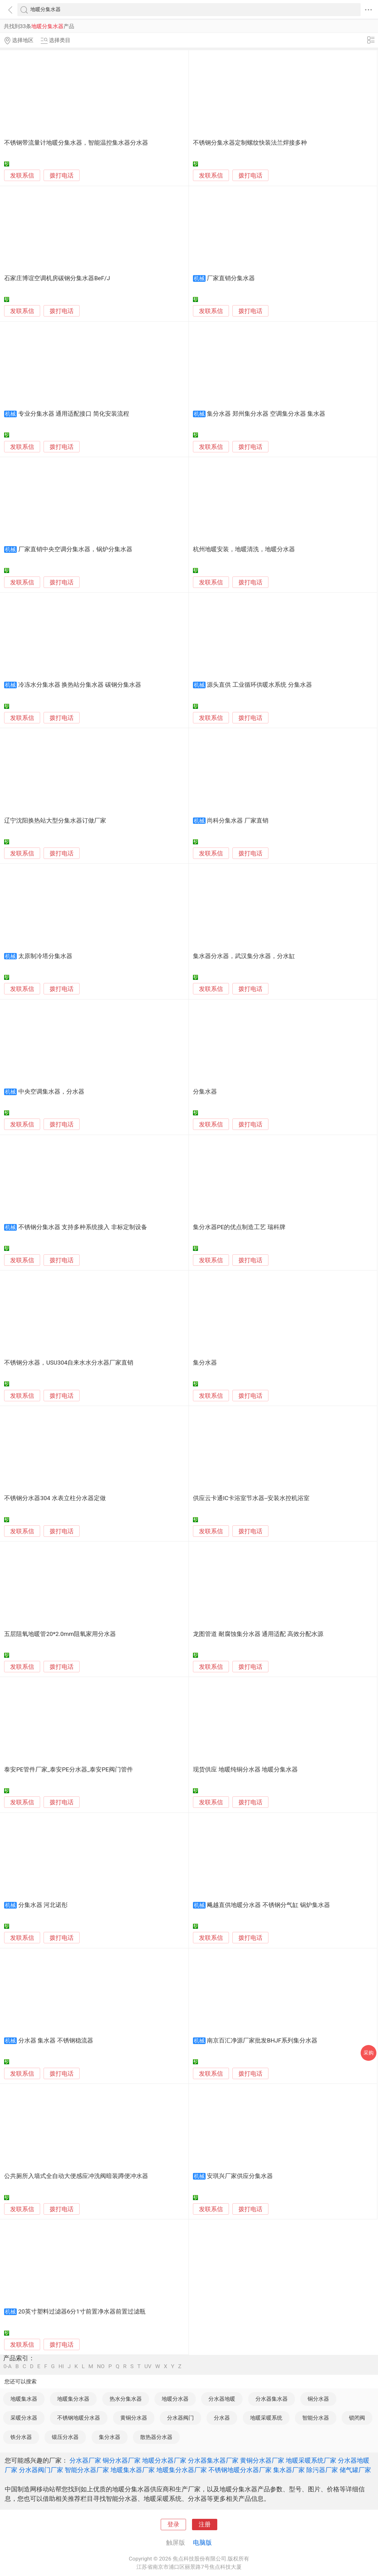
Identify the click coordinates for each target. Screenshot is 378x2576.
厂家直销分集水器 (231, 278)
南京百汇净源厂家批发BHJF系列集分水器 (262, 2040)
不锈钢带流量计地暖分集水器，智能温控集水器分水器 (76, 142)
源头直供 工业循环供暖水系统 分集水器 (259, 684)
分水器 (222, 2418)
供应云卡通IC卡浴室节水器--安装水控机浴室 (251, 1498)
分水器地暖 (221, 2399)
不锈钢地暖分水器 (78, 2418)
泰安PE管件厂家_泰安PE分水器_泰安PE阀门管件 (68, 1769)
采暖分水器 (23, 2418)
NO (101, 2366)
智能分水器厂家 (87, 2470)
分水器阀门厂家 (41, 2470)
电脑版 (202, 2542)
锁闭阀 (357, 2418)
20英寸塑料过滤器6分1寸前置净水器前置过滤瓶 (82, 2311)
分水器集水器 (271, 2399)
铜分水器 (318, 2399)
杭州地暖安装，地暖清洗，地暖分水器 (244, 549)
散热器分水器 (156, 2437)
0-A (7, 2366)
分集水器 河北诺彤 (43, 1905)
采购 (368, 2053)
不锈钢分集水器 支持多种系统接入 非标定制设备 (82, 1227)
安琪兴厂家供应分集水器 (240, 2176)
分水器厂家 (85, 2460)
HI (61, 2366)
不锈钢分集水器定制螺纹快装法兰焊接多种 (250, 142)
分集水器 (205, 1091)
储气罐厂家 (355, 2470)
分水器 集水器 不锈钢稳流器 (55, 2040)
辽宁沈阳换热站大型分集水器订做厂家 (55, 820)
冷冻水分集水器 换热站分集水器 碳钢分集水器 (79, 684)
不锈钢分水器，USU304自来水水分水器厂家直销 (68, 1362)
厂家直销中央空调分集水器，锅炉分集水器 (75, 549)
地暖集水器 (23, 2399)
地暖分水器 (175, 2399)
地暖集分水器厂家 (181, 2470)
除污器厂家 (322, 2470)
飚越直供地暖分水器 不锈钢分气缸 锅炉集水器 (268, 1905)
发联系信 (22, 175)
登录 (173, 2524)
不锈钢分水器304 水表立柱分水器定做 (54, 1498)
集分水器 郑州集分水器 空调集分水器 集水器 (266, 413)
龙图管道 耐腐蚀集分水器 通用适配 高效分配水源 (258, 1634)
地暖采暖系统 (266, 2418)
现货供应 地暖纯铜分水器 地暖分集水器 (245, 1769)
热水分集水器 (126, 2399)
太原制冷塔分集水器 (45, 956)
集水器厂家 (289, 2470)
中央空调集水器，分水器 (51, 1091)
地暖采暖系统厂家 (311, 2460)
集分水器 (205, 1362)
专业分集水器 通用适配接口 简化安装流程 (73, 413)
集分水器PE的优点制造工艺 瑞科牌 (239, 1227)
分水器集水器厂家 (213, 2460)
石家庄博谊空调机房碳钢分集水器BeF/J (57, 278)
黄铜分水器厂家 (262, 2460)
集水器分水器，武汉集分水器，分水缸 (244, 956)
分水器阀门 (180, 2418)
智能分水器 (315, 2418)
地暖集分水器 (73, 2399)
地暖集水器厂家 (133, 2470)
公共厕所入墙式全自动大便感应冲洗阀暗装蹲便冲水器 (76, 2176)
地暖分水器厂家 (164, 2460)
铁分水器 (21, 2437)
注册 (205, 2524)
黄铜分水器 (133, 2418)
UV (147, 2366)
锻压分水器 (65, 2437)
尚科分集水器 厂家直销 (237, 820)
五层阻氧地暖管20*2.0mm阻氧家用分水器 (60, 1634)
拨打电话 (62, 175)
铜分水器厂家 (122, 2460)
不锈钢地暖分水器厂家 (240, 2470)
